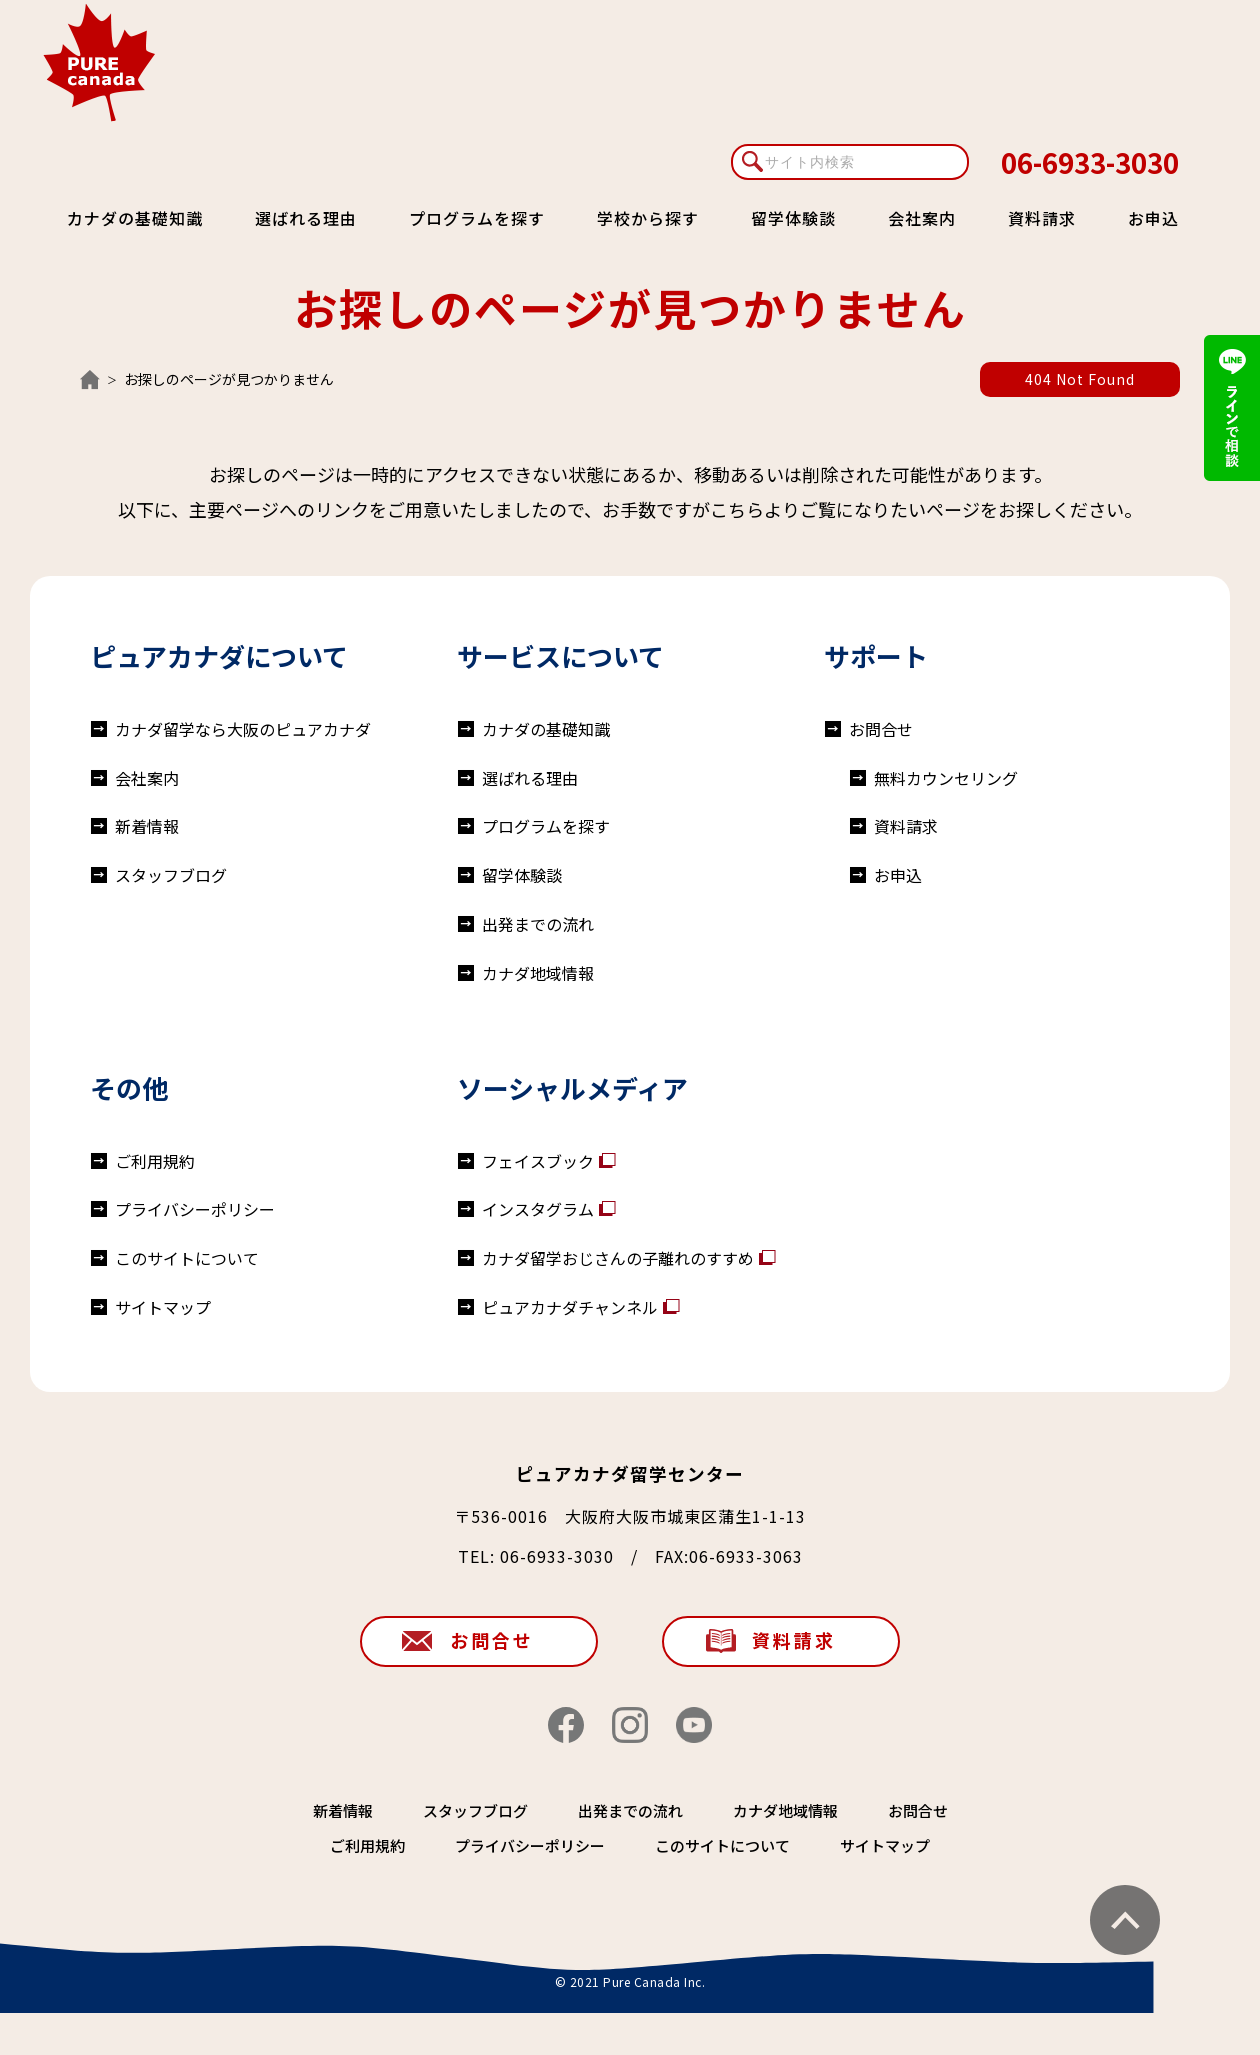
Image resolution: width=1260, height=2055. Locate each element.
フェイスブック (538, 1161)
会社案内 (922, 218)
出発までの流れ (538, 924)
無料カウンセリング (946, 778)
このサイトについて (187, 1258)
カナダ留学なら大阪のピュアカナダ (243, 729)
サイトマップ (163, 1307)
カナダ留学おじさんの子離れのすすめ (618, 1258)
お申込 (1153, 218)
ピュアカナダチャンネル (570, 1307)
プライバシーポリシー (195, 1209)
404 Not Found (1080, 379)
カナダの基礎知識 (135, 218)
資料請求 (1042, 218)
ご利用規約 (155, 1161)
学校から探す (648, 218)
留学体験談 (793, 218)
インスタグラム (538, 1209)
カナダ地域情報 (538, 973)
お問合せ (881, 729)
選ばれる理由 (306, 218)
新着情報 (147, 826)
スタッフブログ (171, 875)
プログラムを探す (477, 218)
